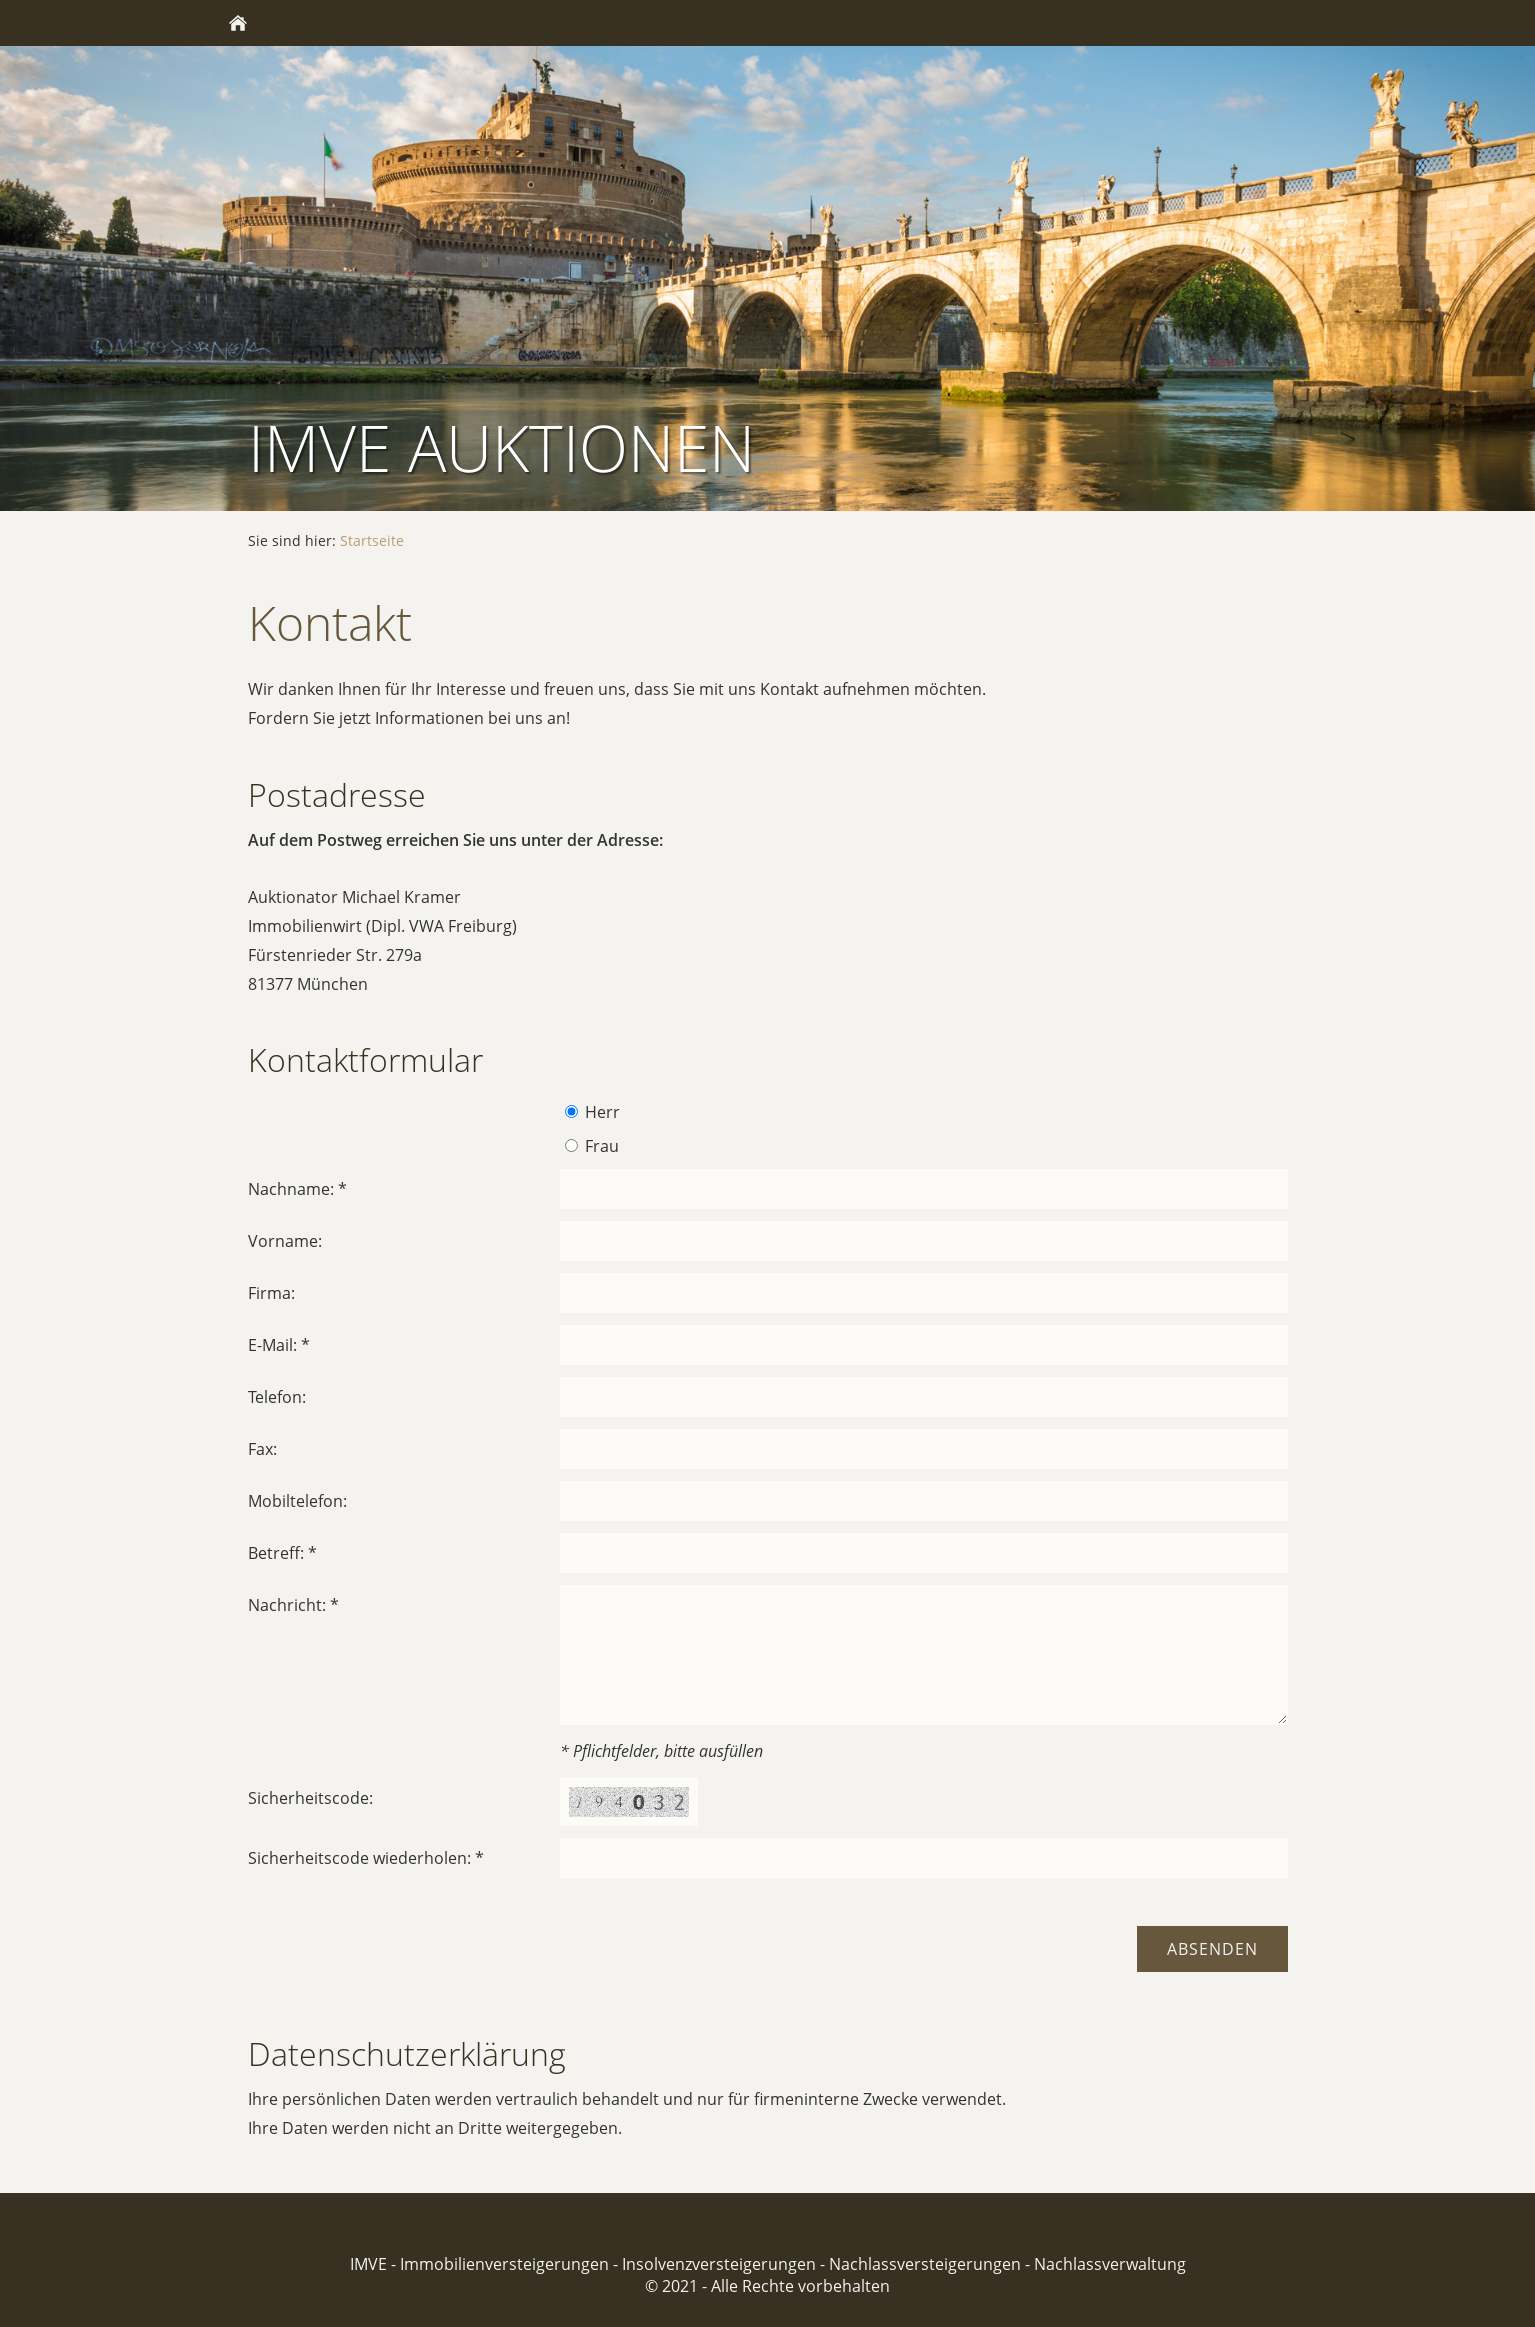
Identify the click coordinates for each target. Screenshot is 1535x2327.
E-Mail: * (279, 1345)
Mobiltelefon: (297, 1501)
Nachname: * (297, 1189)
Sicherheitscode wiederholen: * (366, 1858)
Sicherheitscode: (310, 1798)
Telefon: (277, 1397)
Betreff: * (282, 1553)
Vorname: (285, 1241)
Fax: (262, 1449)
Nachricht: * (293, 1605)
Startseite (372, 540)
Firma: (271, 1293)
